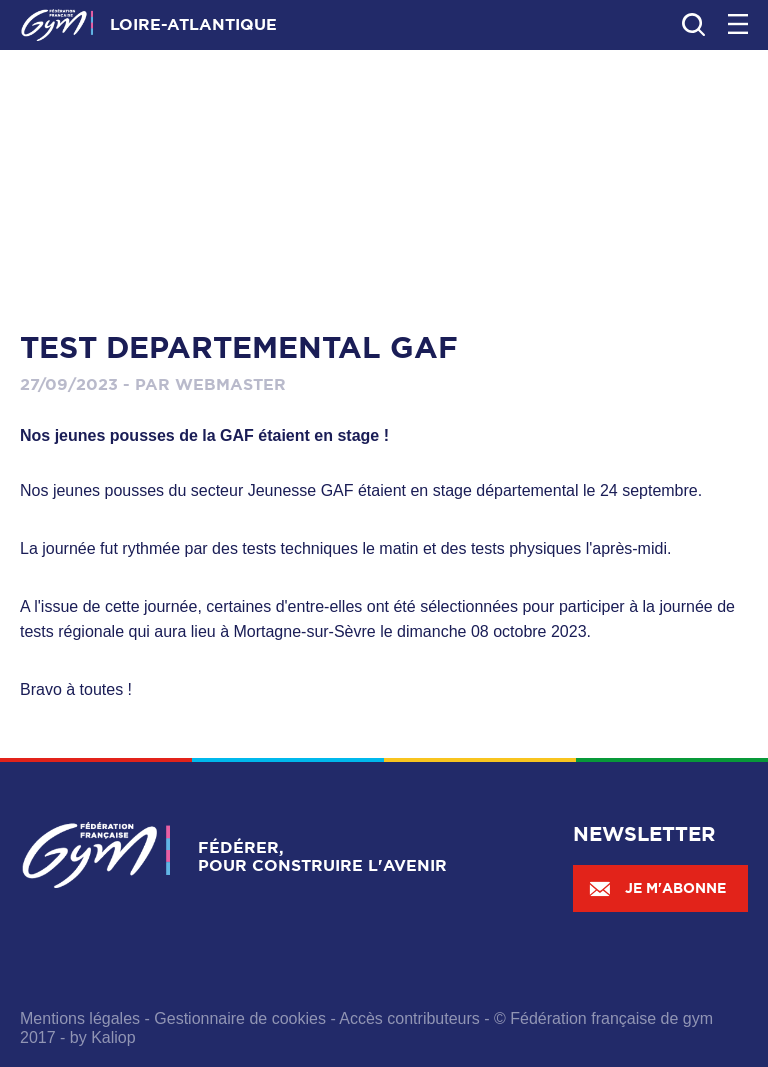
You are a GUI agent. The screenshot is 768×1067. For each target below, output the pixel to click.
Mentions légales (80, 1018)
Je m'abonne (657, 888)
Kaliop (113, 1037)
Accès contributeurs (409, 1018)
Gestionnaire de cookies (240, 1018)
